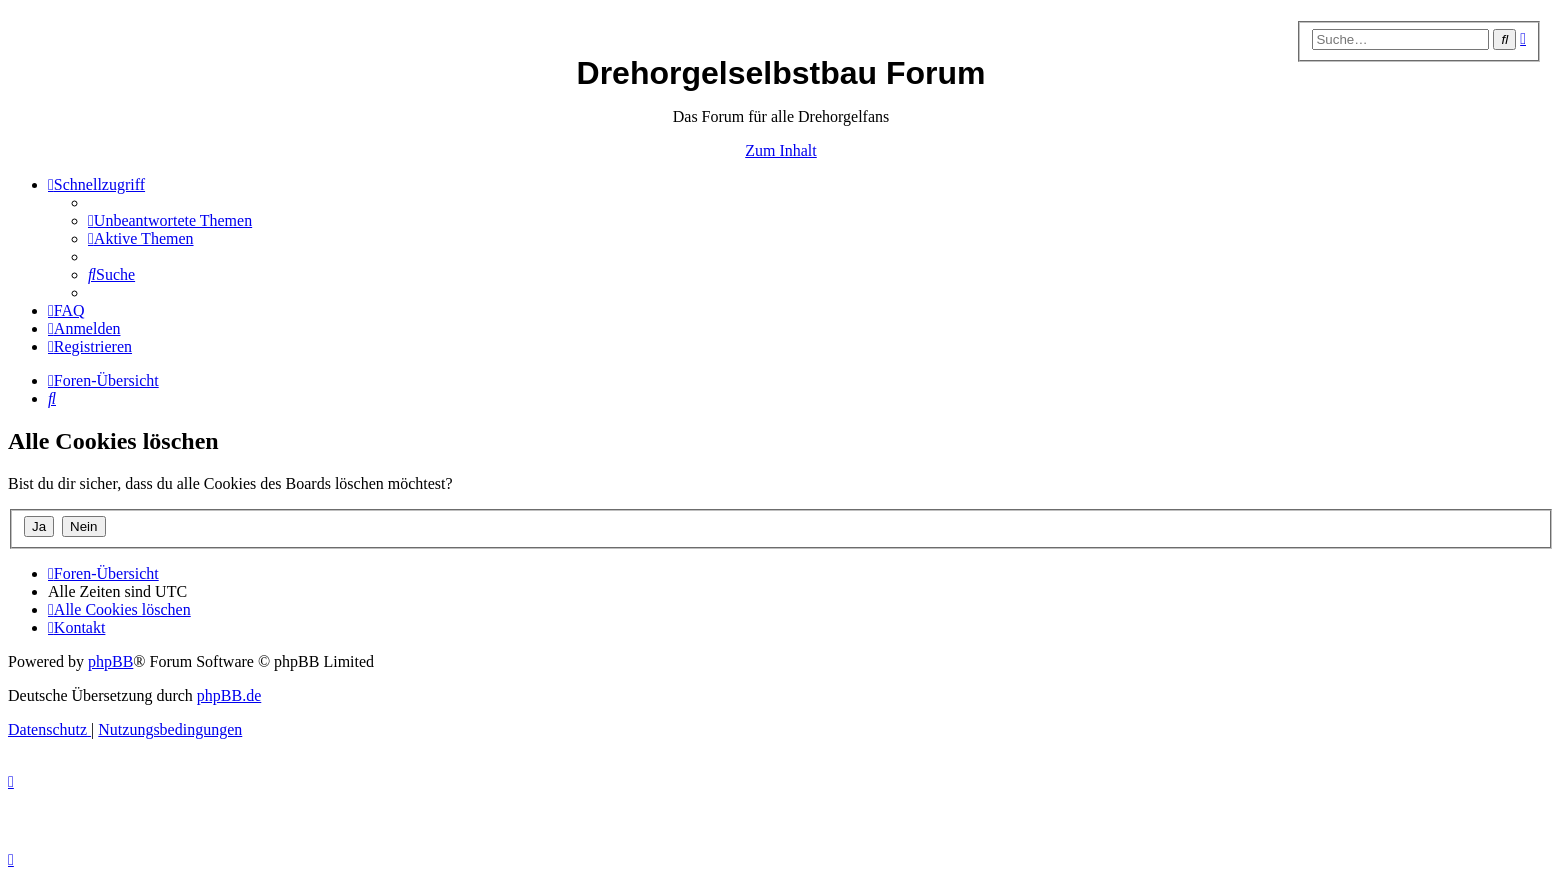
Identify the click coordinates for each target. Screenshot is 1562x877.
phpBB (110, 661)
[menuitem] (170, 220)
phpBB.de (229, 695)
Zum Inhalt (781, 150)
